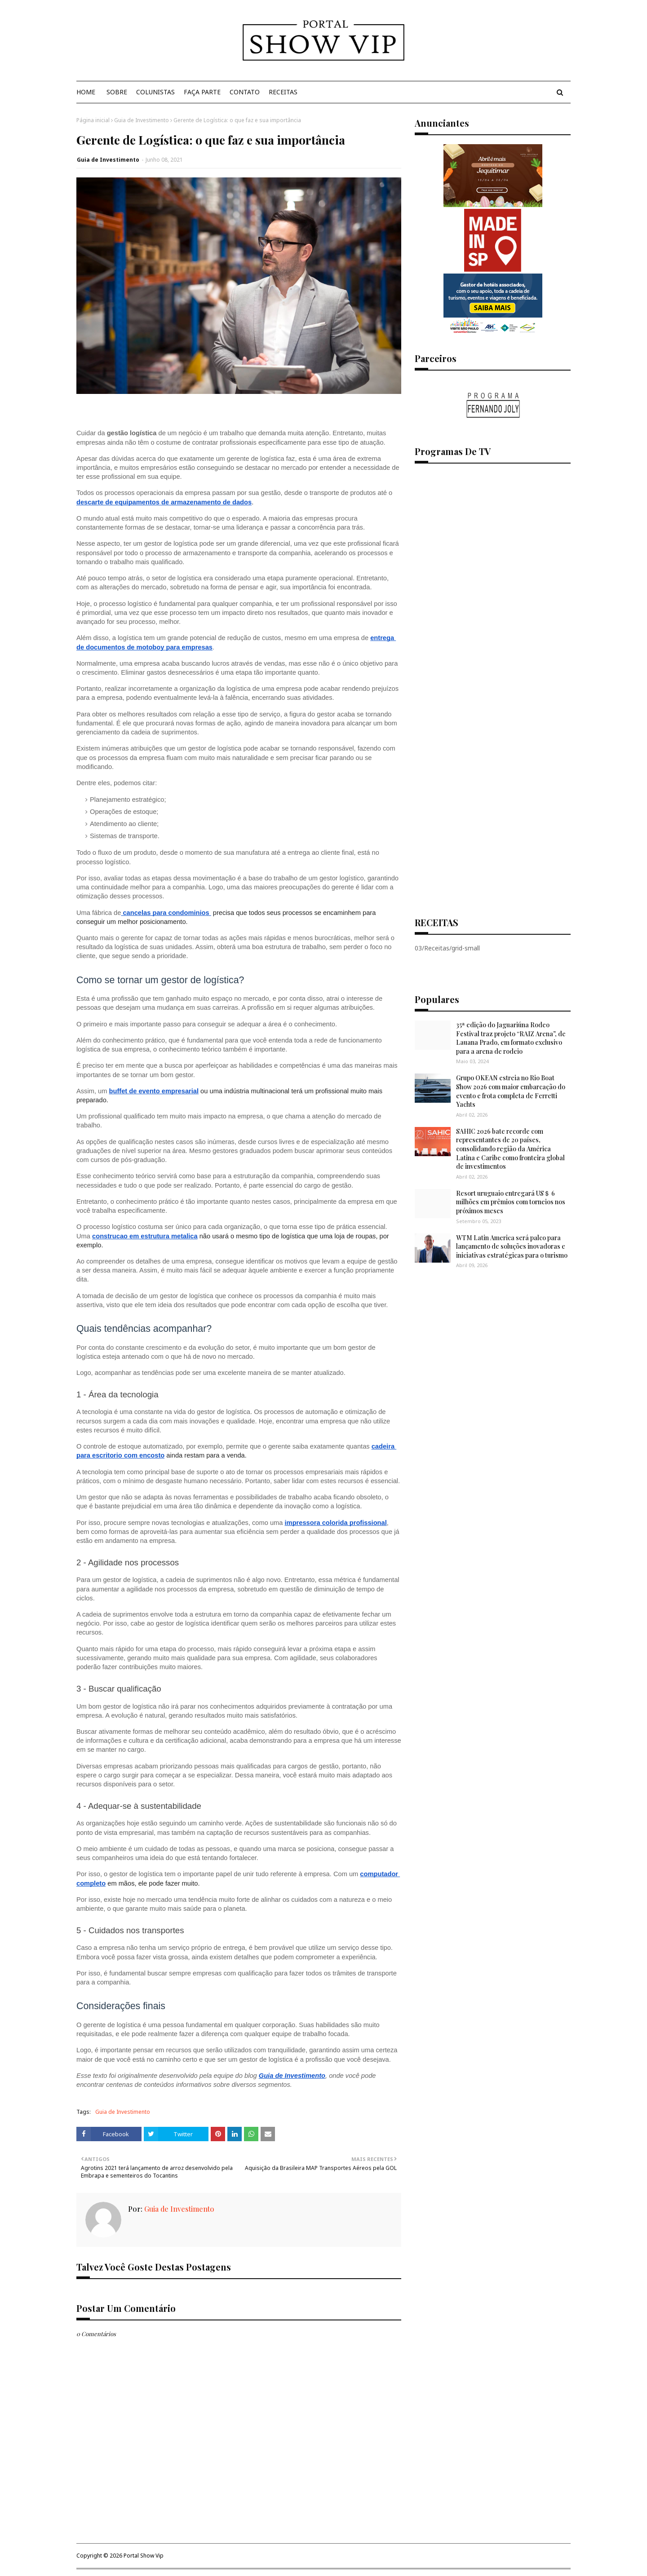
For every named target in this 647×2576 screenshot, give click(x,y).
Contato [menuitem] (245, 92)
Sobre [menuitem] (116, 92)
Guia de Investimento (141, 120)
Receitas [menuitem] (283, 92)
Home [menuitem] (85, 92)
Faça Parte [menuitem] (202, 92)
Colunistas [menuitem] (155, 92)
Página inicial (93, 120)
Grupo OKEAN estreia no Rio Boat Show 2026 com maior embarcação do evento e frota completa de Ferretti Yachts (510, 1091)
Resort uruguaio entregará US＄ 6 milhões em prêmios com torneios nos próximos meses (510, 1202)
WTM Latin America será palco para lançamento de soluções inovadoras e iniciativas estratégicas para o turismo (511, 1246)
